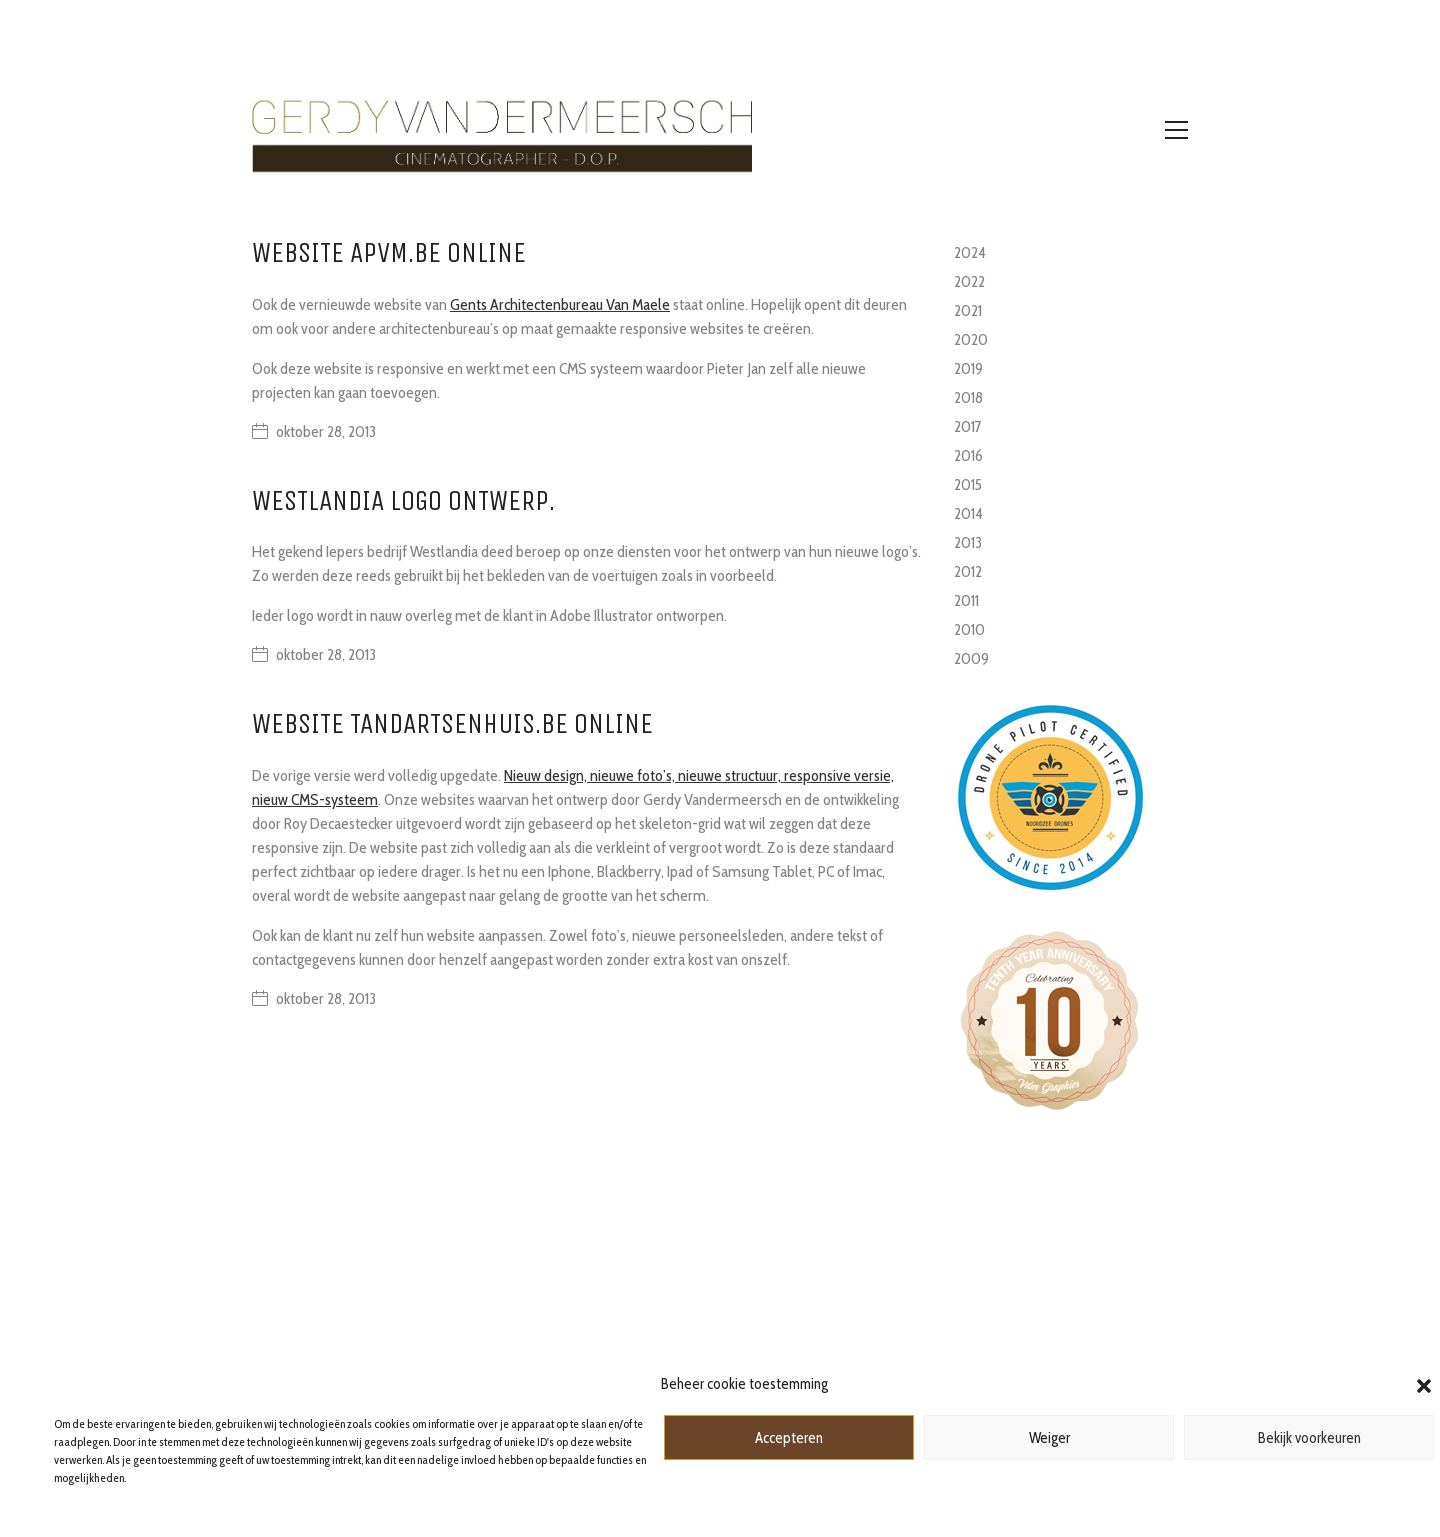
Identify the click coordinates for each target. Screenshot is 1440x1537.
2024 (970, 252)
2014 (968, 513)
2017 (968, 426)
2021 (968, 310)
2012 (968, 571)
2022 (969, 281)
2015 (968, 484)
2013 (968, 542)
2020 (971, 339)
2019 (968, 368)
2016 (968, 455)
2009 (971, 658)
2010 (969, 629)
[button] (1424, 1384)
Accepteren (789, 1438)
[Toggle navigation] (1176, 130)
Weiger (1049, 1438)
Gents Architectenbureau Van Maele (560, 304)
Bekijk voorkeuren (1309, 1438)
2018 (968, 397)
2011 (966, 600)
